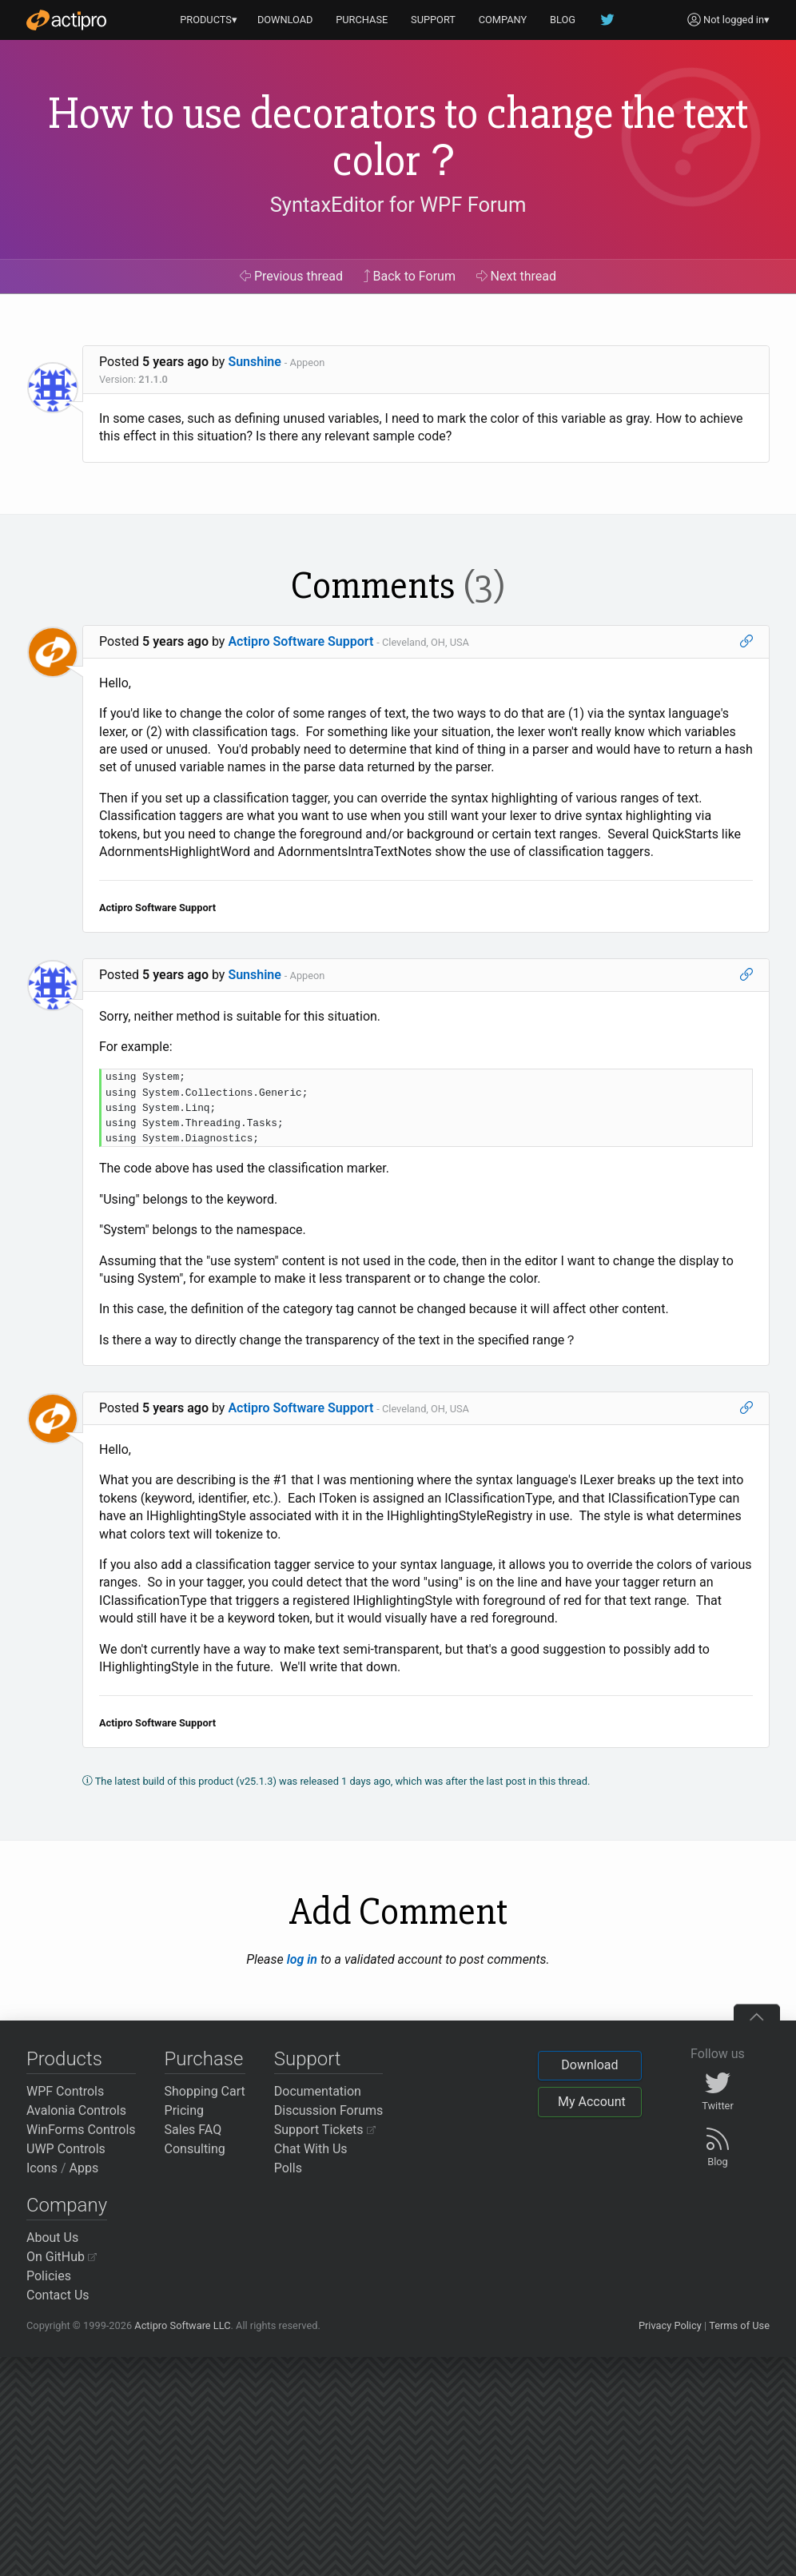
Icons (42, 2168)
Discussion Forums (329, 2110)
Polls (288, 2168)
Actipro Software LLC (182, 2325)
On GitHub (61, 2256)
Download (589, 2064)
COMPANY (503, 20)
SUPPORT (433, 20)
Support (307, 2059)
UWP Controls (65, 2148)
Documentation (317, 2091)
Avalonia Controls (76, 2110)
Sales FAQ (193, 2129)
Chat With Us (311, 2148)
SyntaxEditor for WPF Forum (398, 205)
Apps (84, 2168)
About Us (52, 2237)
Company (66, 2205)
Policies (48, 2275)
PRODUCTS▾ (208, 20)
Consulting (195, 2148)
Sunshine (254, 361)
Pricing (185, 2110)
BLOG (562, 20)
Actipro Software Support (300, 641)
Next (516, 276)
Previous (291, 276)
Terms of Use (739, 2325)
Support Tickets (325, 2129)
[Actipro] (66, 20)
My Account (592, 2101)
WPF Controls (65, 2091)
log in (302, 1959)
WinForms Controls (81, 2129)
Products (64, 2059)
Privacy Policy (670, 2325)
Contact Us (58, 2295)
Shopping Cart (205, 2091)
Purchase (204, 2059)
